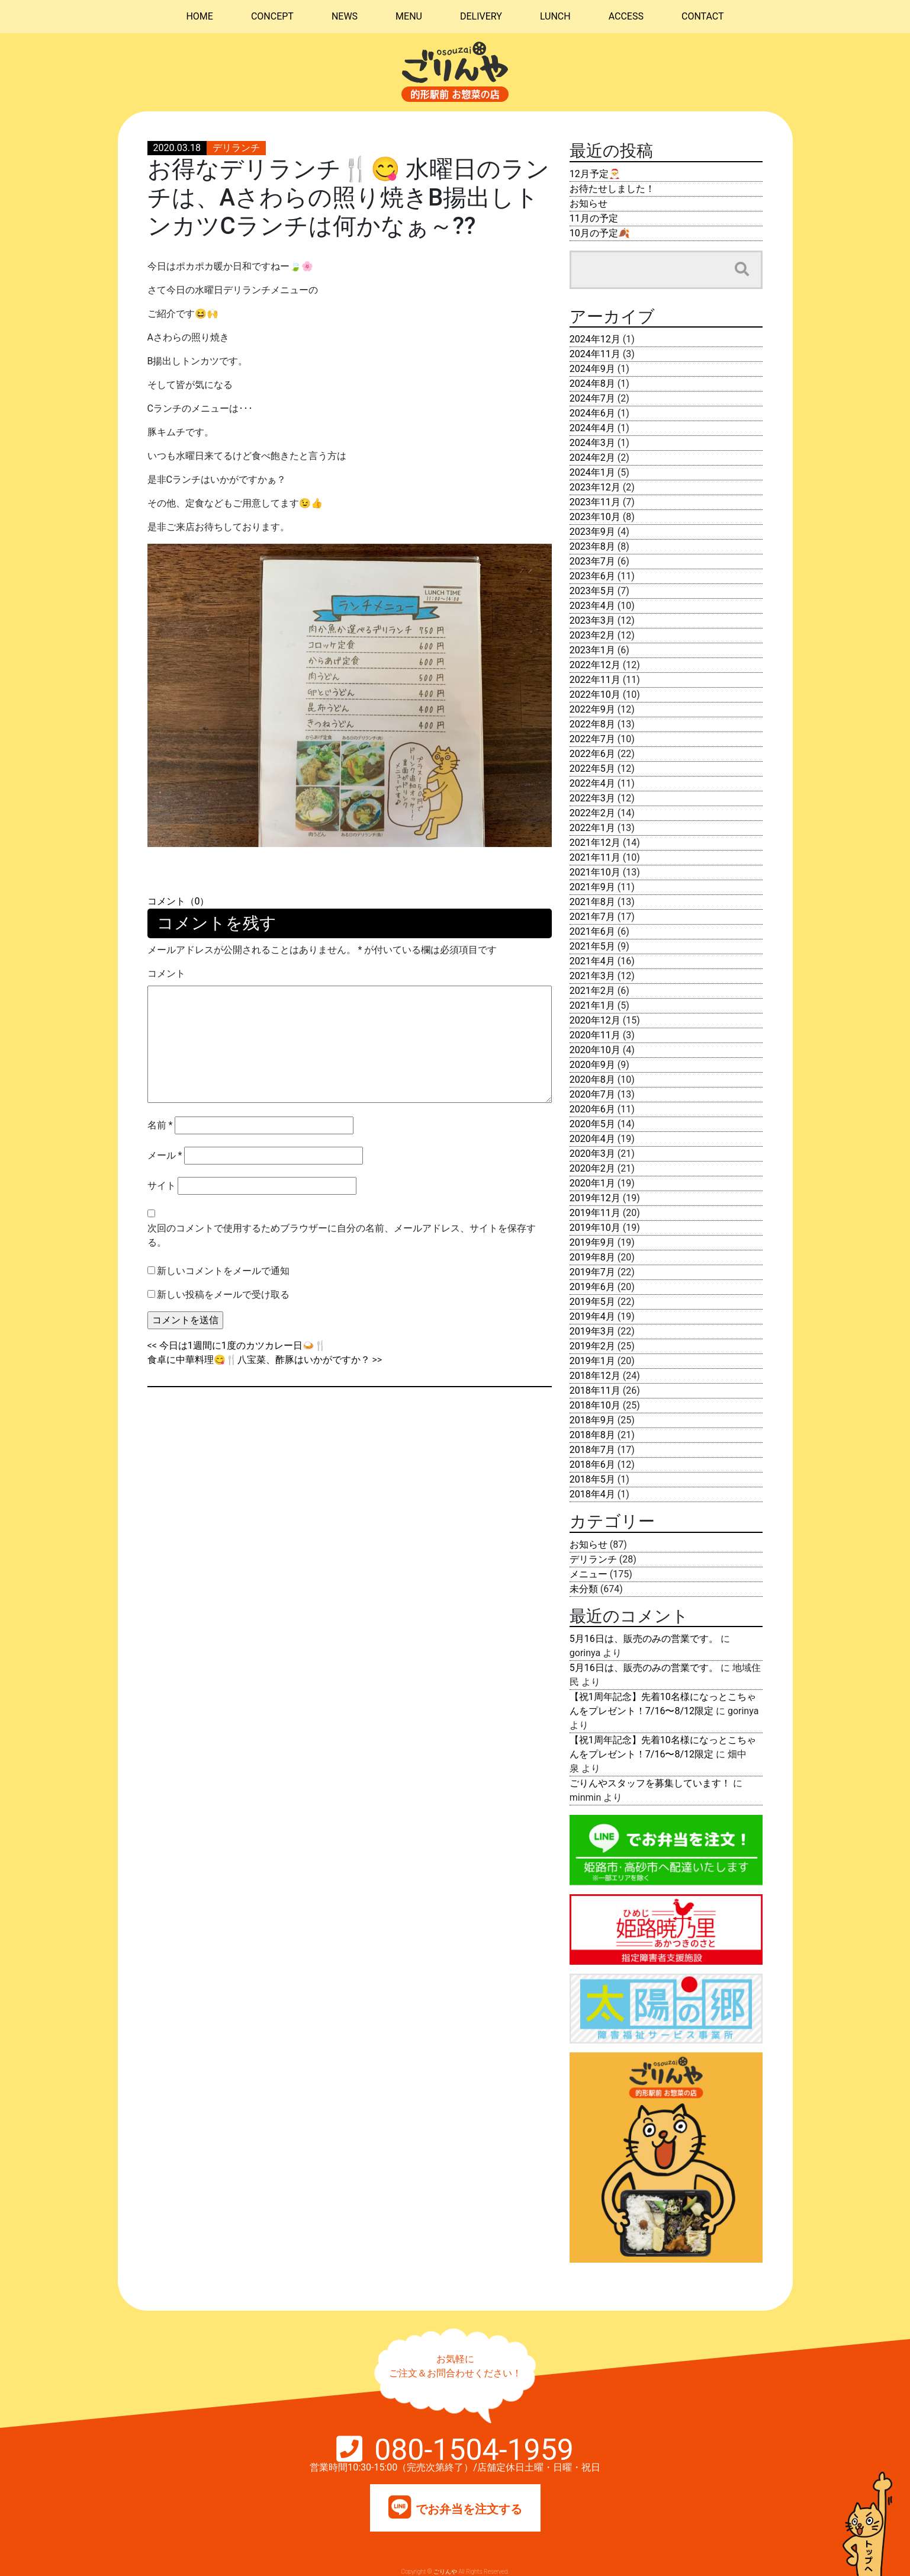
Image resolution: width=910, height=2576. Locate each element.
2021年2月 (592, 990)
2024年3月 (592, 442)
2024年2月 (592, 457)
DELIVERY (481, 16)
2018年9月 (592, 1420)
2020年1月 (592, 1183)
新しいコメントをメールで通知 (223, 1270)
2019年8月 (592, 1257)
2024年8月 (592, 383)
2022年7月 (592, 739)
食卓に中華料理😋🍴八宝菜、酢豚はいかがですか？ (258, 1359)
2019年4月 (592, 1316)
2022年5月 (592, 768)
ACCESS (626, 16)
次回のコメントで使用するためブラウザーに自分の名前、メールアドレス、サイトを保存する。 (341, 1235)
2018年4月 (592, 1494)
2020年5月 (592, 1124)
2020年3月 (592, 1153)
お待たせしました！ (612, 188)
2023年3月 (592, 620)
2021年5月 (592, 946)
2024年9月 (592, 368)
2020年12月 (595, 1020)
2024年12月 (595, 339)
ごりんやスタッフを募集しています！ (650, 1783)
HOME (199, 16)
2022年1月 (592, 827)
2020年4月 (592, 1138)
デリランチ (236, 147)
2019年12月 (595, 1198)
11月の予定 (594, 218)
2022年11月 (595, 679)
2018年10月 (595, 1405)
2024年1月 (592, 472)
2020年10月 (595, 1050)
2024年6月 (592, 413)
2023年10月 (595, 516)
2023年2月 (592, 635)
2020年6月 (592, 1109)
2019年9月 (592, 1242)
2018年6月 (592, 1464)
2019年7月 (592, 1272)
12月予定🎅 (595, 173)
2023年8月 (592, 546)
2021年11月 (595, 857)
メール (164, 1155)
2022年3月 (592, 798)
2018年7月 (592, 1449)
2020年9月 (592, 1064)
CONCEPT (272, 16)
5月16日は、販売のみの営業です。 (644, 1638)
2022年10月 (595, 694)
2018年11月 (595, 1390)
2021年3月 (592, 975)
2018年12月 (595, 1375)
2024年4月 (592, 428)
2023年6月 (592, 576)
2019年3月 (592, 1331)
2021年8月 (592, 901)
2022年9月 (592, 709)
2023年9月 (592, 531)
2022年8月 (592, 724)
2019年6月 (592, 1286)
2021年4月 (592, 961)
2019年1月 (592, 1360)
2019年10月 (595, 1227)
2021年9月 (592, 887)
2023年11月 (595, 502)
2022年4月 (592, 783)
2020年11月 (595, 1035)
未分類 (584, 1589)
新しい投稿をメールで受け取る (223, 1294)
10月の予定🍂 (600, 233)
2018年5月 (592, 1479)
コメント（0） (178, 901)
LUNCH (555, 16)
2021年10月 (595, 872)
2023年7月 (592, 561)
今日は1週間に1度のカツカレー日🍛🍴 (242, 1345)
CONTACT (702, 16)
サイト (161, 1185)
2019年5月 (592, 1301)
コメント (166, 973)
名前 (160, 1125)
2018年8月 (592, 1435)
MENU (408, 16)
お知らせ (588, 203)
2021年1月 (592, 1005)
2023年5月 (592, 590)
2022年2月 (592, 813)
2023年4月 (592, 605)
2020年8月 (592, 1079)
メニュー (588, 1574)
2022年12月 (595, 665)
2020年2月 (592, 1168)
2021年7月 (592, 916)
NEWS (345, 16)
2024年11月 (595, 354)
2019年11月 (595, 1212)
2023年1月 (592, 650)
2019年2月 (592, 1346)
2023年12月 (595, 487)
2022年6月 (592, 753)
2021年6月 (592, 931)
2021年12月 (595, 842)
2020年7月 (592, 1094)
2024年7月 (592, 398)
